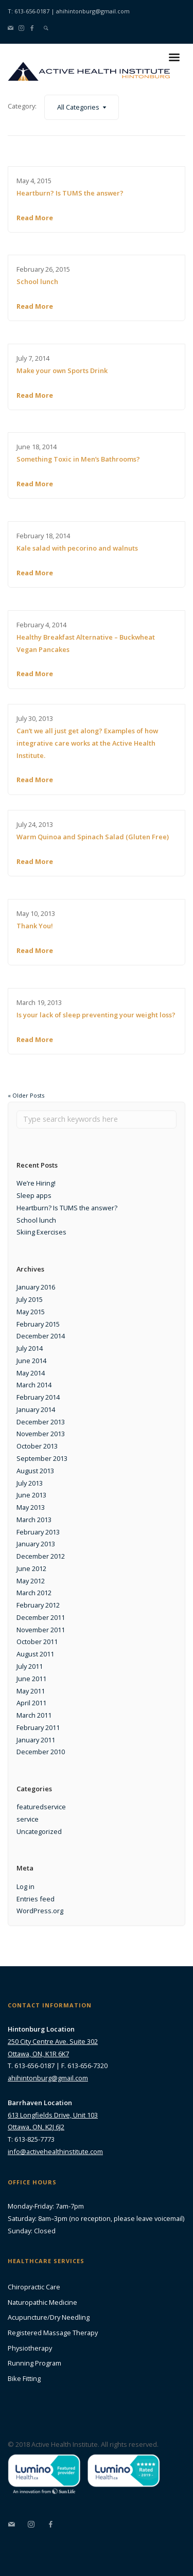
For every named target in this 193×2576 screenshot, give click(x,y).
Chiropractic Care (34, 2286)
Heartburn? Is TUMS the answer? (70, 193)
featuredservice (41, 1806)
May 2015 (30, 1311)
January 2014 (35, 1409)
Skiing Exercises (41, 1232)
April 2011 (31, 1702)
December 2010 (40, 1751)
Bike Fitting (24, 2378)
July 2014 (29, 1348)
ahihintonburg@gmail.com (93, 11)
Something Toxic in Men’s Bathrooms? (78, 459)
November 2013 (40, 1433)
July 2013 (29, 1483)
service (27, 1819)
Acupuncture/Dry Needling (49, 2317)
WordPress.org (39, 1910)
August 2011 (35, 1653)
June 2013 (31, 1494)
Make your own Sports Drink (62, 370)
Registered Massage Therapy (53, 2332)
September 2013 (41, 1458)
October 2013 (37, 1446)
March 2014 (33, 1384)
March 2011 (33, 1715)
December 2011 (40, 1617)
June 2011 (31, 1678)
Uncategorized (39, 1831)
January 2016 (35, 1287)
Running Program (34, 2363)
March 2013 (33, 1519)
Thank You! (34, 925)
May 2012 (30, 1580)
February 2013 (38, 1532)
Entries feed (35, 1898)
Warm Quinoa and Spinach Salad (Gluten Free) (92, 836)
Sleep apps (33, 1195)
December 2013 (40, 1421)
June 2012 (31, 1568)
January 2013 (35, 1543)
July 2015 (29, 1299)
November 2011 (40, 1629)
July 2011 (29, 1666)
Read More (34, 217)
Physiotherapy (30, 2348)
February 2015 (38, 1324)
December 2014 (40, 1335)
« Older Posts (26, 1095)
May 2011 (30, 1691)
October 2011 (37, 1641)
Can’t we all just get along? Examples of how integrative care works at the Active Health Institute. (87, 743)
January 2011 (35, 1739)
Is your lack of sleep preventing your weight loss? (96, 1014)
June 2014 (31, 1360)
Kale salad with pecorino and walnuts (77, 548)
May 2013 (30, 1507)
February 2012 (38, 1605)
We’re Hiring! (36, 1183)
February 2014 (38, 1397)
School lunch (37, 281)
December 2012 (40, 1556)
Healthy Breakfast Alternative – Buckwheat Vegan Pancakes (85, 643)
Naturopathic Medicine (42, 2302)
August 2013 (35, 1470)
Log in (25, 1886)
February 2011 (38, 1727)
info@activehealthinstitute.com (55, 2151)
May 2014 (30, 1373)
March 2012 (33, 1592)
